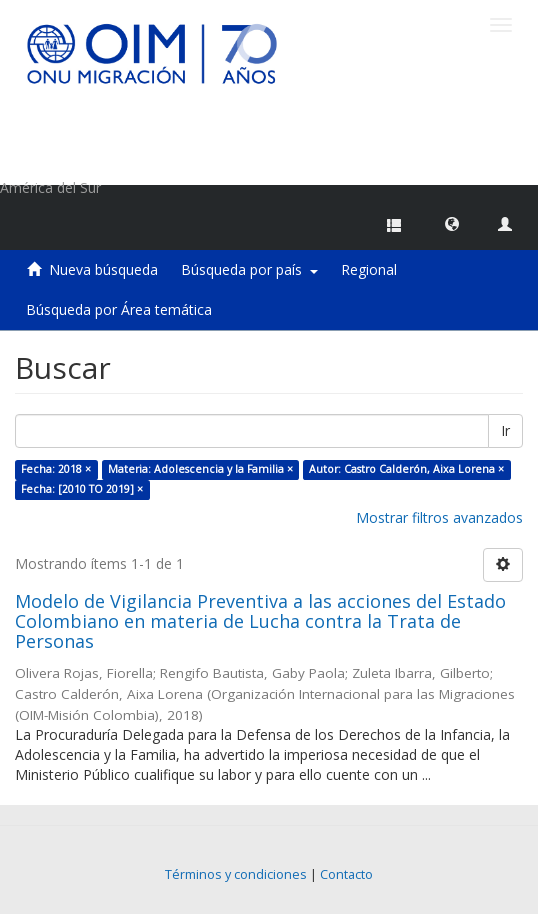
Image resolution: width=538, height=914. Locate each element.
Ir (505, 430)
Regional (369, 269)
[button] (452, 223)
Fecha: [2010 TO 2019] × (82, 489)
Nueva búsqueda (103, 269)
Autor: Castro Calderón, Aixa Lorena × (406, 469)
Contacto (346, 874)
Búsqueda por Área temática (119, 309)
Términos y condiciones (236, 874)
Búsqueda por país (249, 269)
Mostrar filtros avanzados (439, 517)
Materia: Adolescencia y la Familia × (200, 469)
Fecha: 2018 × (56, 469)
